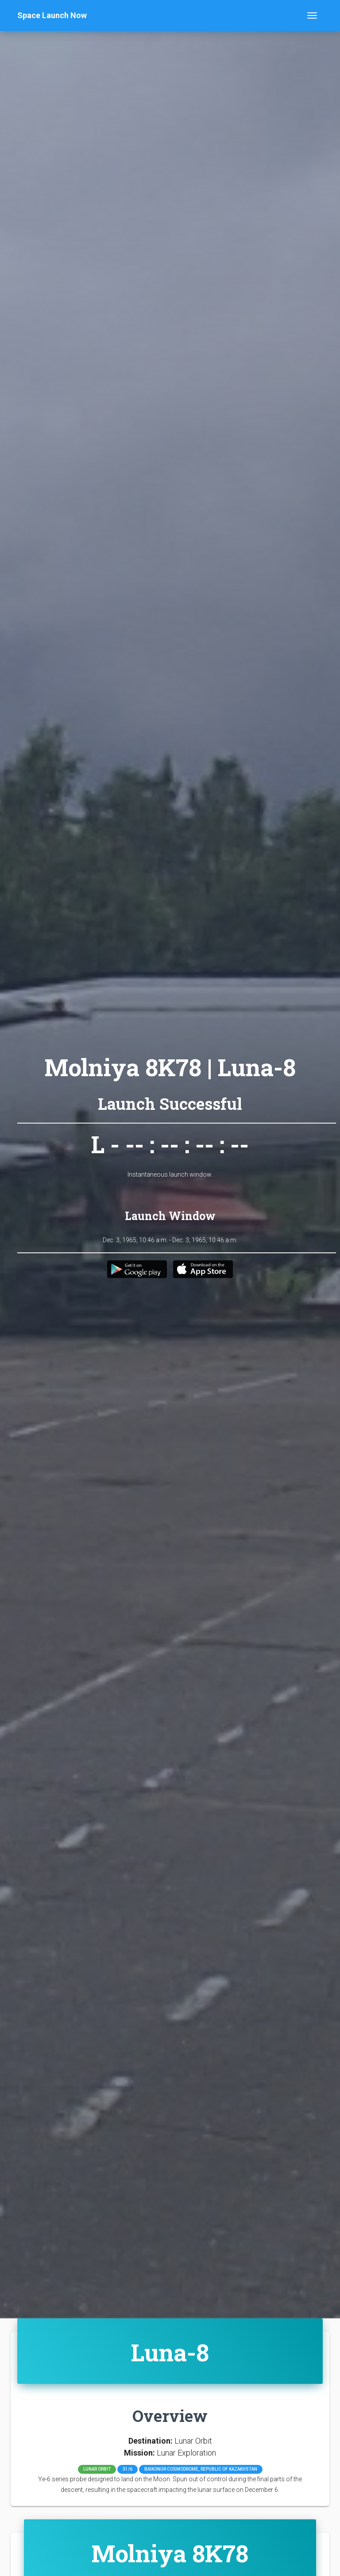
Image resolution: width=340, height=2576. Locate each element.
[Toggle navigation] (312, 15)
